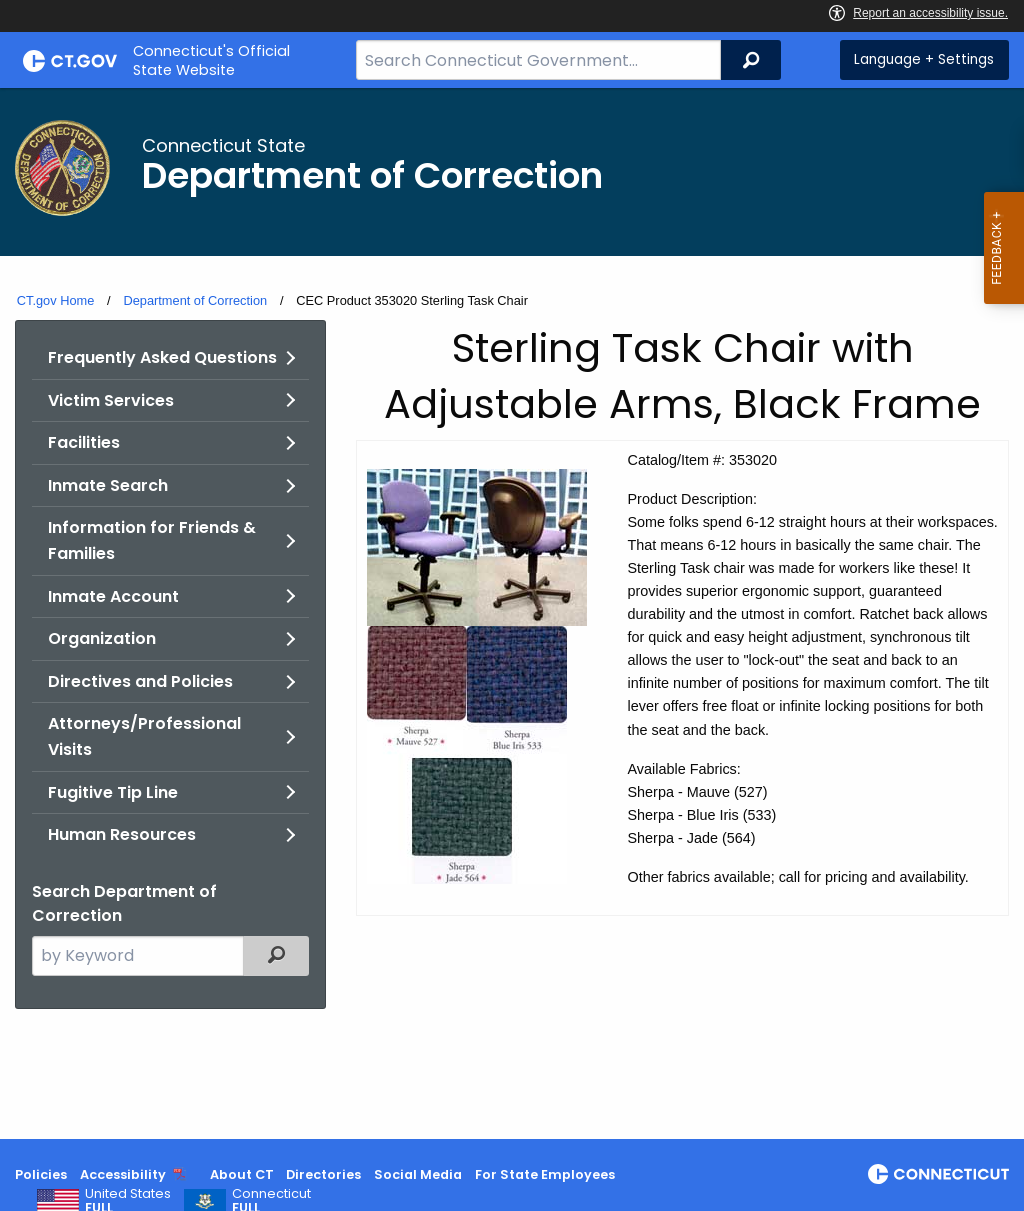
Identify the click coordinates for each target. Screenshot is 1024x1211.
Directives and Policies (140, 681)
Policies (41, 1174)
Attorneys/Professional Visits (144, 736)
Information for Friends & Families (152, 540)
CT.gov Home (56, 300)
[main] (512, 613)
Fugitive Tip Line (113, 792)
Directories (323, 1174)
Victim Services (111, 400)
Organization (102, 638)
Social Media (418, 1174)
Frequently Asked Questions (162, 357)
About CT (242, 1174)
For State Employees (545, 1174)
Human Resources (122, 834)
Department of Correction (195, 300)
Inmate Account (113, 596)
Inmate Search (108, 485)
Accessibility (123, 1174)
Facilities (84, 442)
